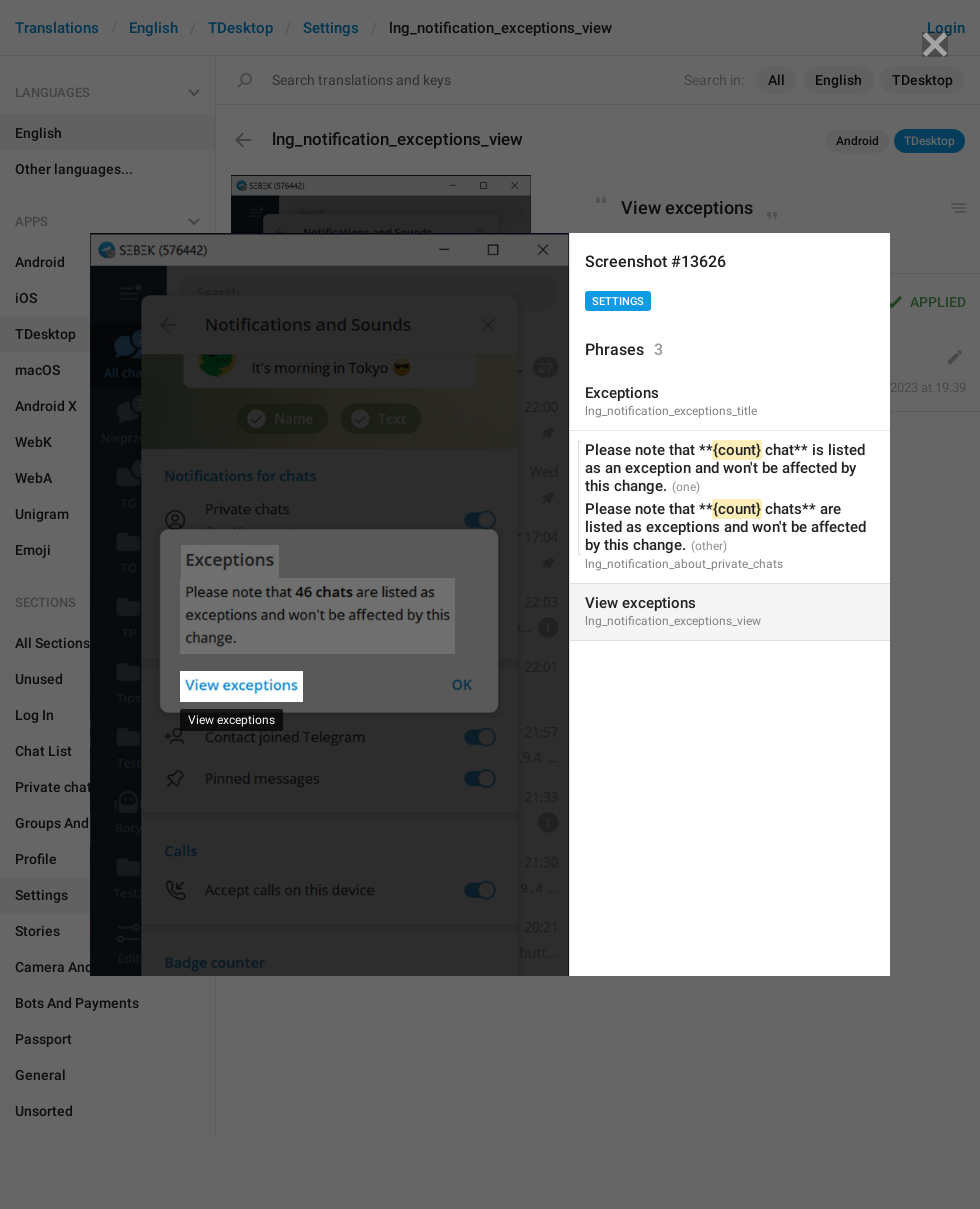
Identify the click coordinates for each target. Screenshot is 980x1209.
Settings (618, 301)
